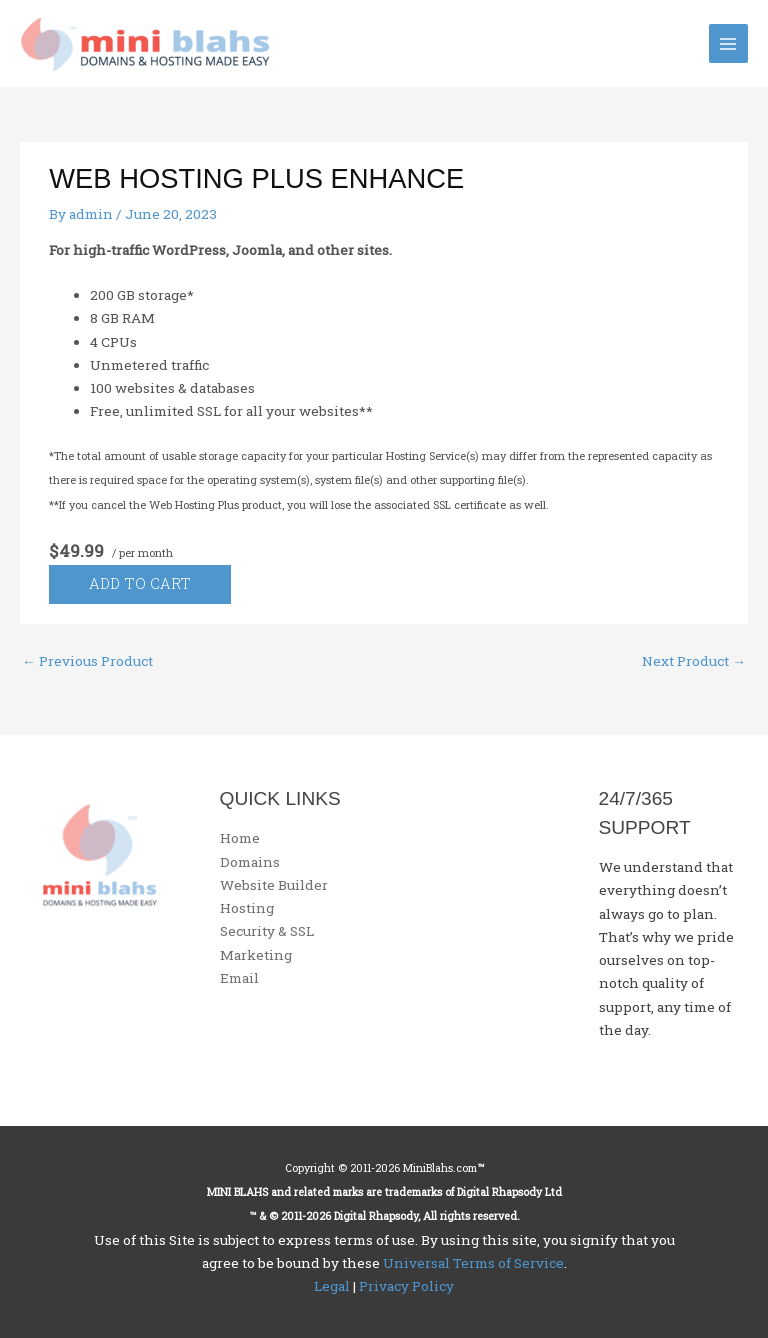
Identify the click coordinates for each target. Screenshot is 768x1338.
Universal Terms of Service (473, 1263)
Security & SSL (267, 931)
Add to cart (140, 583)
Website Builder (274, 885)
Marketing (256, 955)
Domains (250, 862)
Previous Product (87, 661)
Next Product (694, 661)
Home (240, 838)
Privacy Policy (406, 1286)
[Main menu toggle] (728, 43)
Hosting (247, 908)
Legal (332, 1286)
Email (239, 978)
